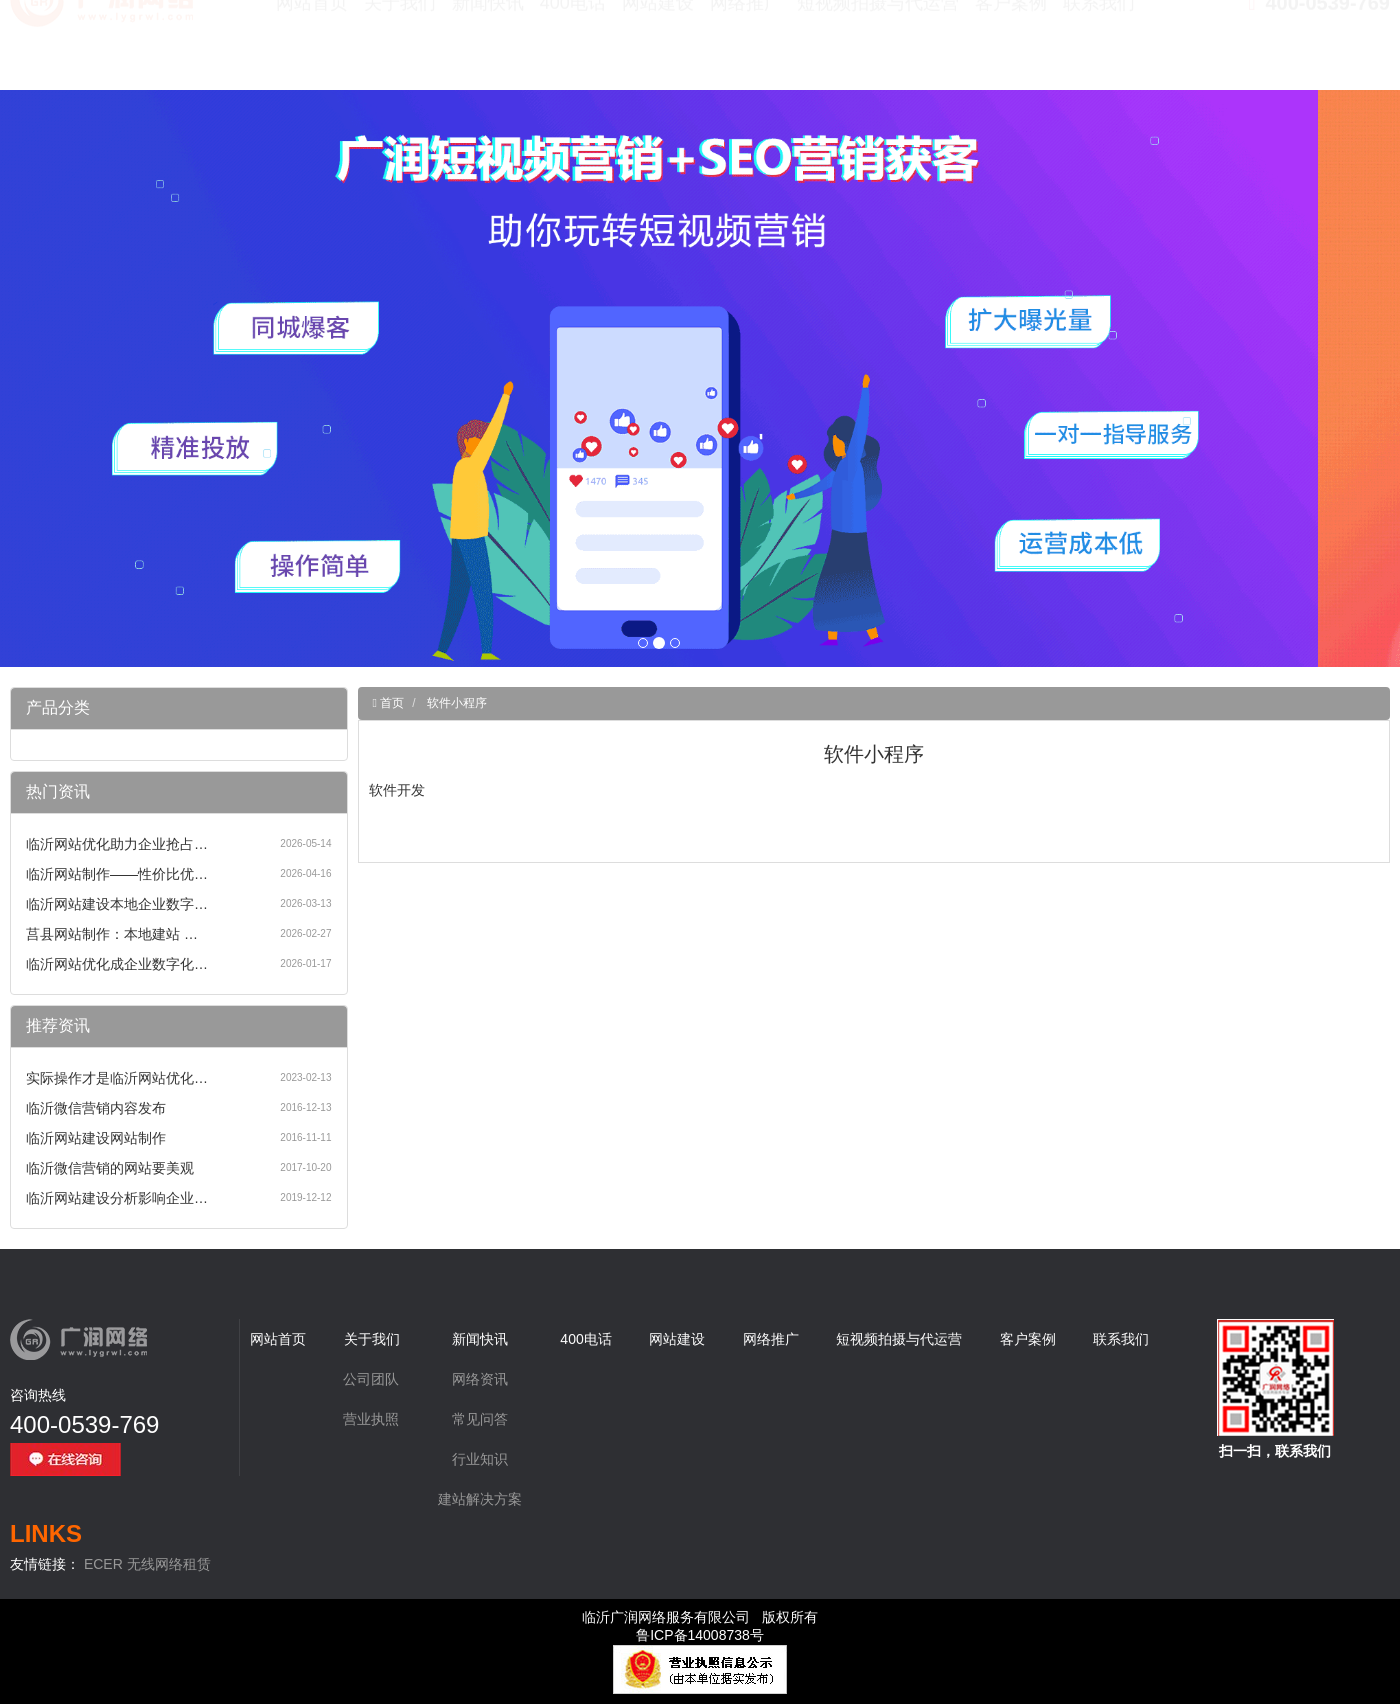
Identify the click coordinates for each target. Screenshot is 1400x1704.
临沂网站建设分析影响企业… (117, 1198)
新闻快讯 (488, 50)
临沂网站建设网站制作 (96, 1138)
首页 (390, 703)
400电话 (573, 50)
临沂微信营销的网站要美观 (110, 1168)
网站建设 (658, 50)
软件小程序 (457, 703)
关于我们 (400, 50)
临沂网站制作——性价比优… (117, 874)
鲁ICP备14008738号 (700, 1635)
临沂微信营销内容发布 (96, 1108)
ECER (103, 1564)
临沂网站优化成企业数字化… (117, 964)
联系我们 (1099, 50)
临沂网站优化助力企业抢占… (117, 844)
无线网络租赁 (169, 1564)
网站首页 (312, 50)
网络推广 (746, 50)
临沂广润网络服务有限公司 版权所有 (700, 1617)
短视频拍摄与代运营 (878, 50)
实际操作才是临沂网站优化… (117, 1078)
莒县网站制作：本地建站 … (112, 934)
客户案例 (1011, 50)
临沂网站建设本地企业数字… (117, 904)
